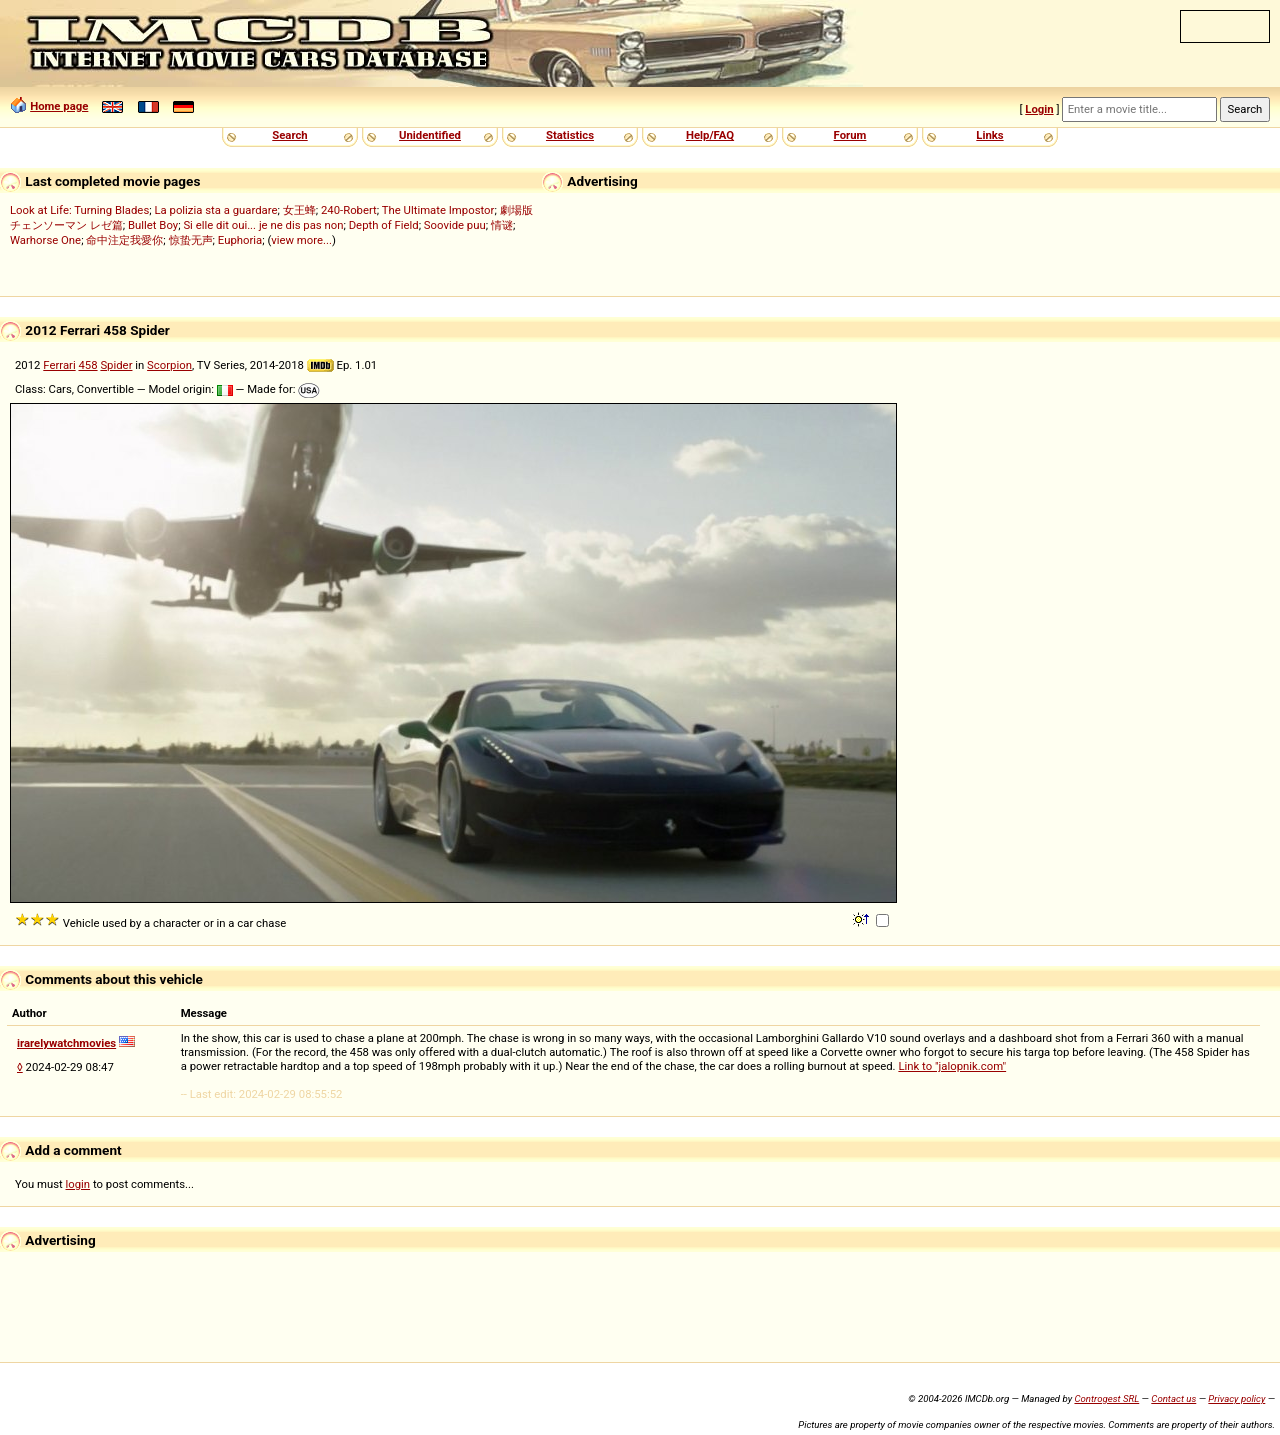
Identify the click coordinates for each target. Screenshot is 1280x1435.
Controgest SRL (1106, 1398)
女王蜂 (299, 210)
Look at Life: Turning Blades (79, 210)
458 (87, 365)
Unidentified (430, 135)
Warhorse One (45, 240)
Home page (59, 106)
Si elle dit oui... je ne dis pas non (263, 225)
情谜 (502, 225)
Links (989, 135)
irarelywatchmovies (66, 1043)
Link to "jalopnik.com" (952, 1066)
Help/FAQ (710, 135)
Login (1039, 109)
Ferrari (59, 365)
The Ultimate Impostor (438, 210)
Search (289, 135)
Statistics (570, 135)
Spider (116, 365)
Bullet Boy (153, 225)
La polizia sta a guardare (215, 210)
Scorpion (169, 365)
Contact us (1173, 1398)
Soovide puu (455, 225)
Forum (850, 135)
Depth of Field (384, 225)
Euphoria (240, 240)
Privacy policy (1236, 1398)
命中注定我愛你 (124, 240)
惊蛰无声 (191, 240)
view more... (301, 240)
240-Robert (349, 210)
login (78, 1184)
